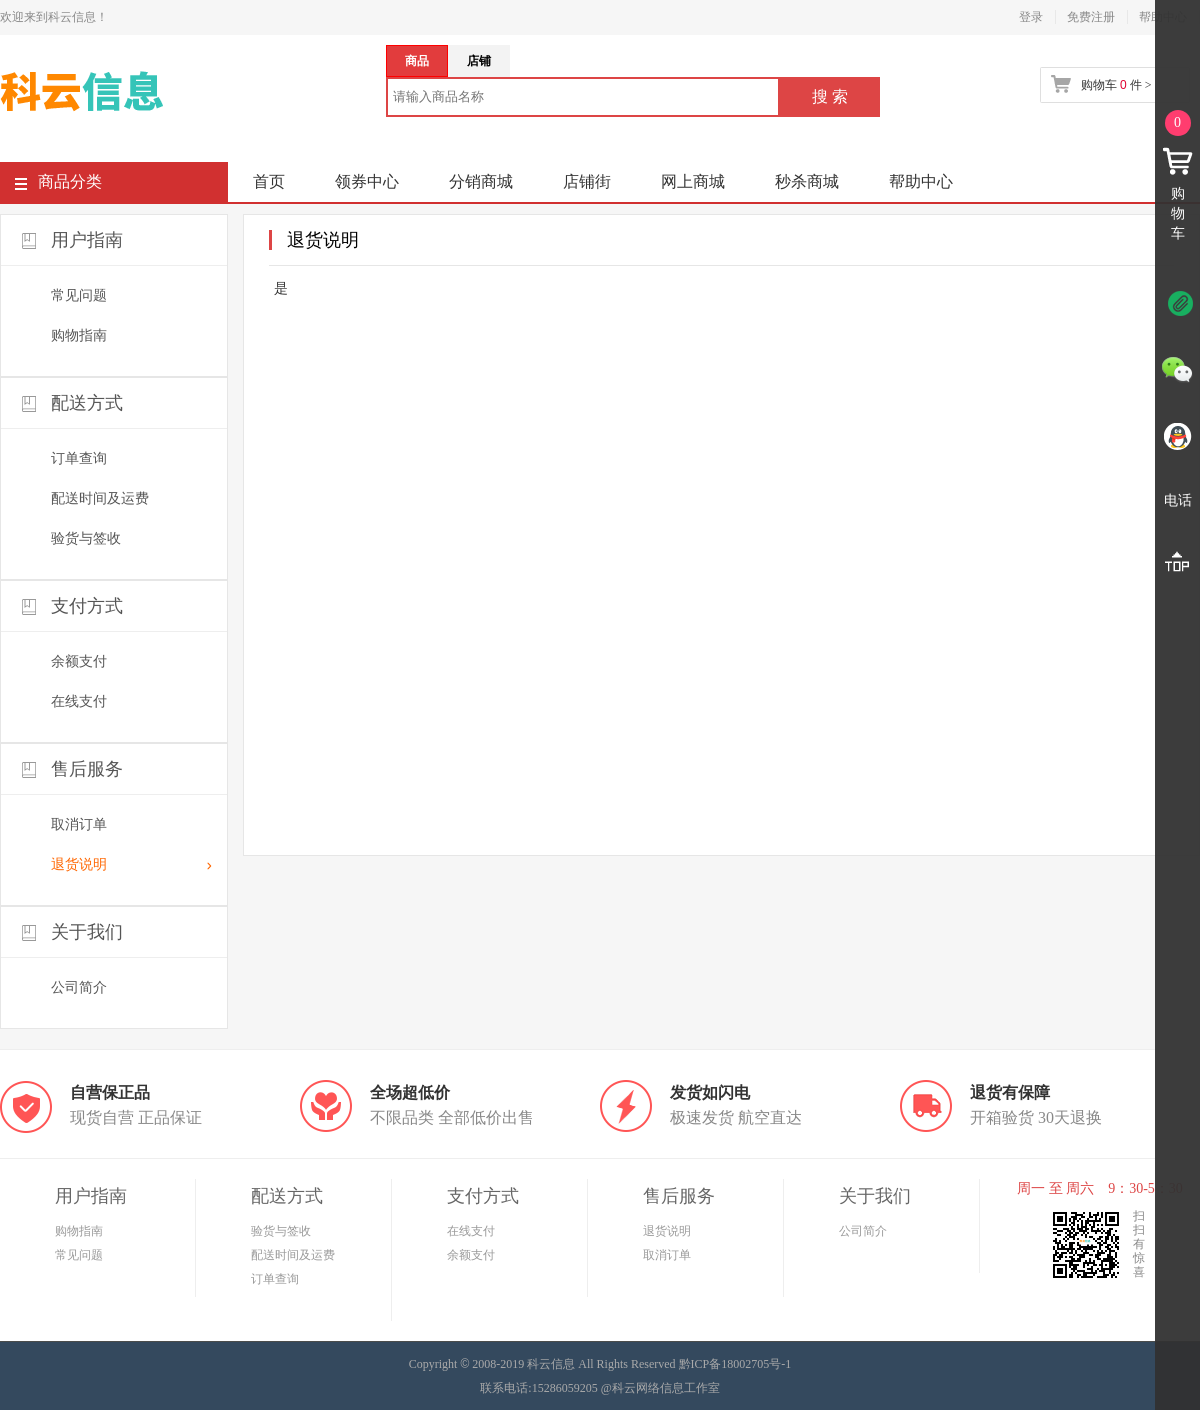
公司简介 (79, 987)
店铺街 (587, 181)
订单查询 (79, 458)
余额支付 (79, 661)
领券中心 (367, 181)
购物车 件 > (1116, 85)
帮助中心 (921, 181)
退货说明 (79, 864)
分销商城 (481, 181)
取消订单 (79, 824)
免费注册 (1091, 17)
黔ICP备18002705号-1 (735, 1364)
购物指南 (79, 335)
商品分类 (58, 185)
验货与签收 (86, 538)
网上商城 (693, 181)
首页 (269, 181)
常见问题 (79, 295)
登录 (1031, 17)
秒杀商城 (807, 181)
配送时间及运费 (100, 498)
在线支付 (79, 701)
